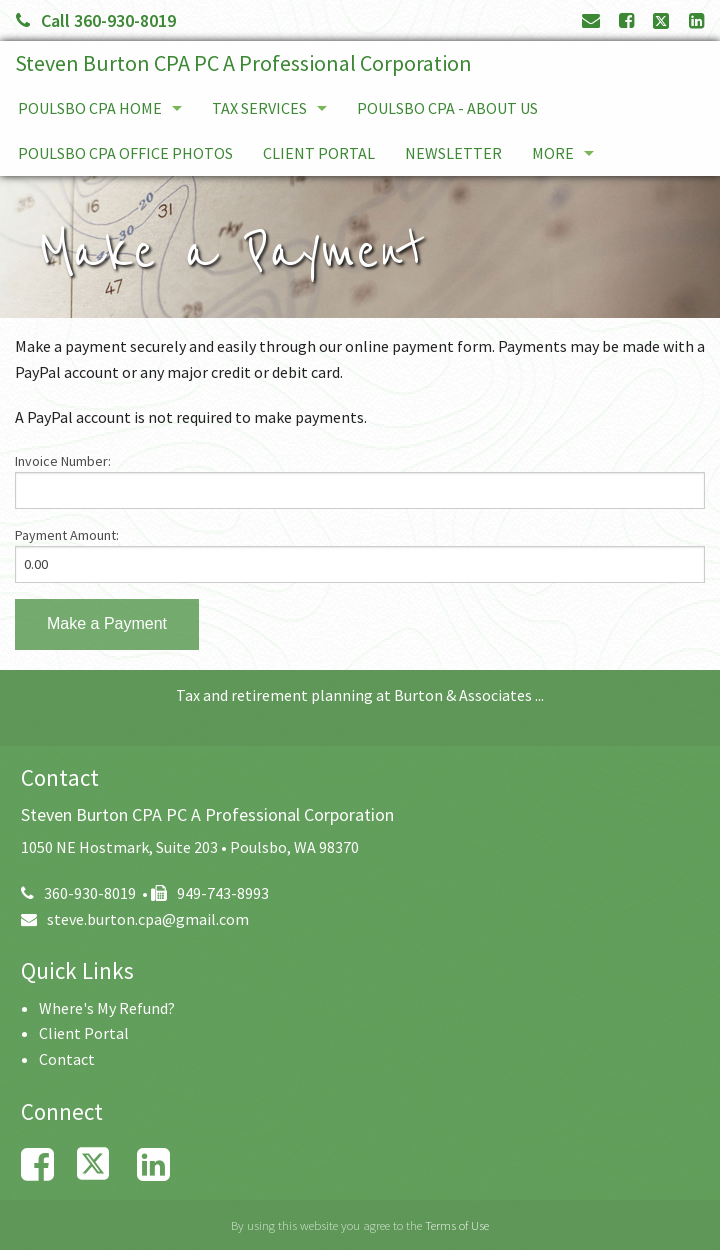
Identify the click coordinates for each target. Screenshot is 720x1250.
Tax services (259, 108)
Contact (67, 1059)
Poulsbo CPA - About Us (447, 108)
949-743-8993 (210, 893)
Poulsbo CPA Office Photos (125, 153)
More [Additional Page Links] (553, 153)
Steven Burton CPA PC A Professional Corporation (243, 63)
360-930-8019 (78, 893)
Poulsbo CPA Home (90, 108)
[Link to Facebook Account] (626, 20)
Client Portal (319, 153)
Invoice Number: (63, 461)
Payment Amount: (67, 535)
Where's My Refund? (107, 1008)
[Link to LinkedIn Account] (696, 20)
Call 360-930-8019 (96, 20)
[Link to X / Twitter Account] (663, 20)
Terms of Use (457, 1225)
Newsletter (453, 153)
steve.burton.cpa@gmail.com (135, 919)
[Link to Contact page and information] (591, 20)
